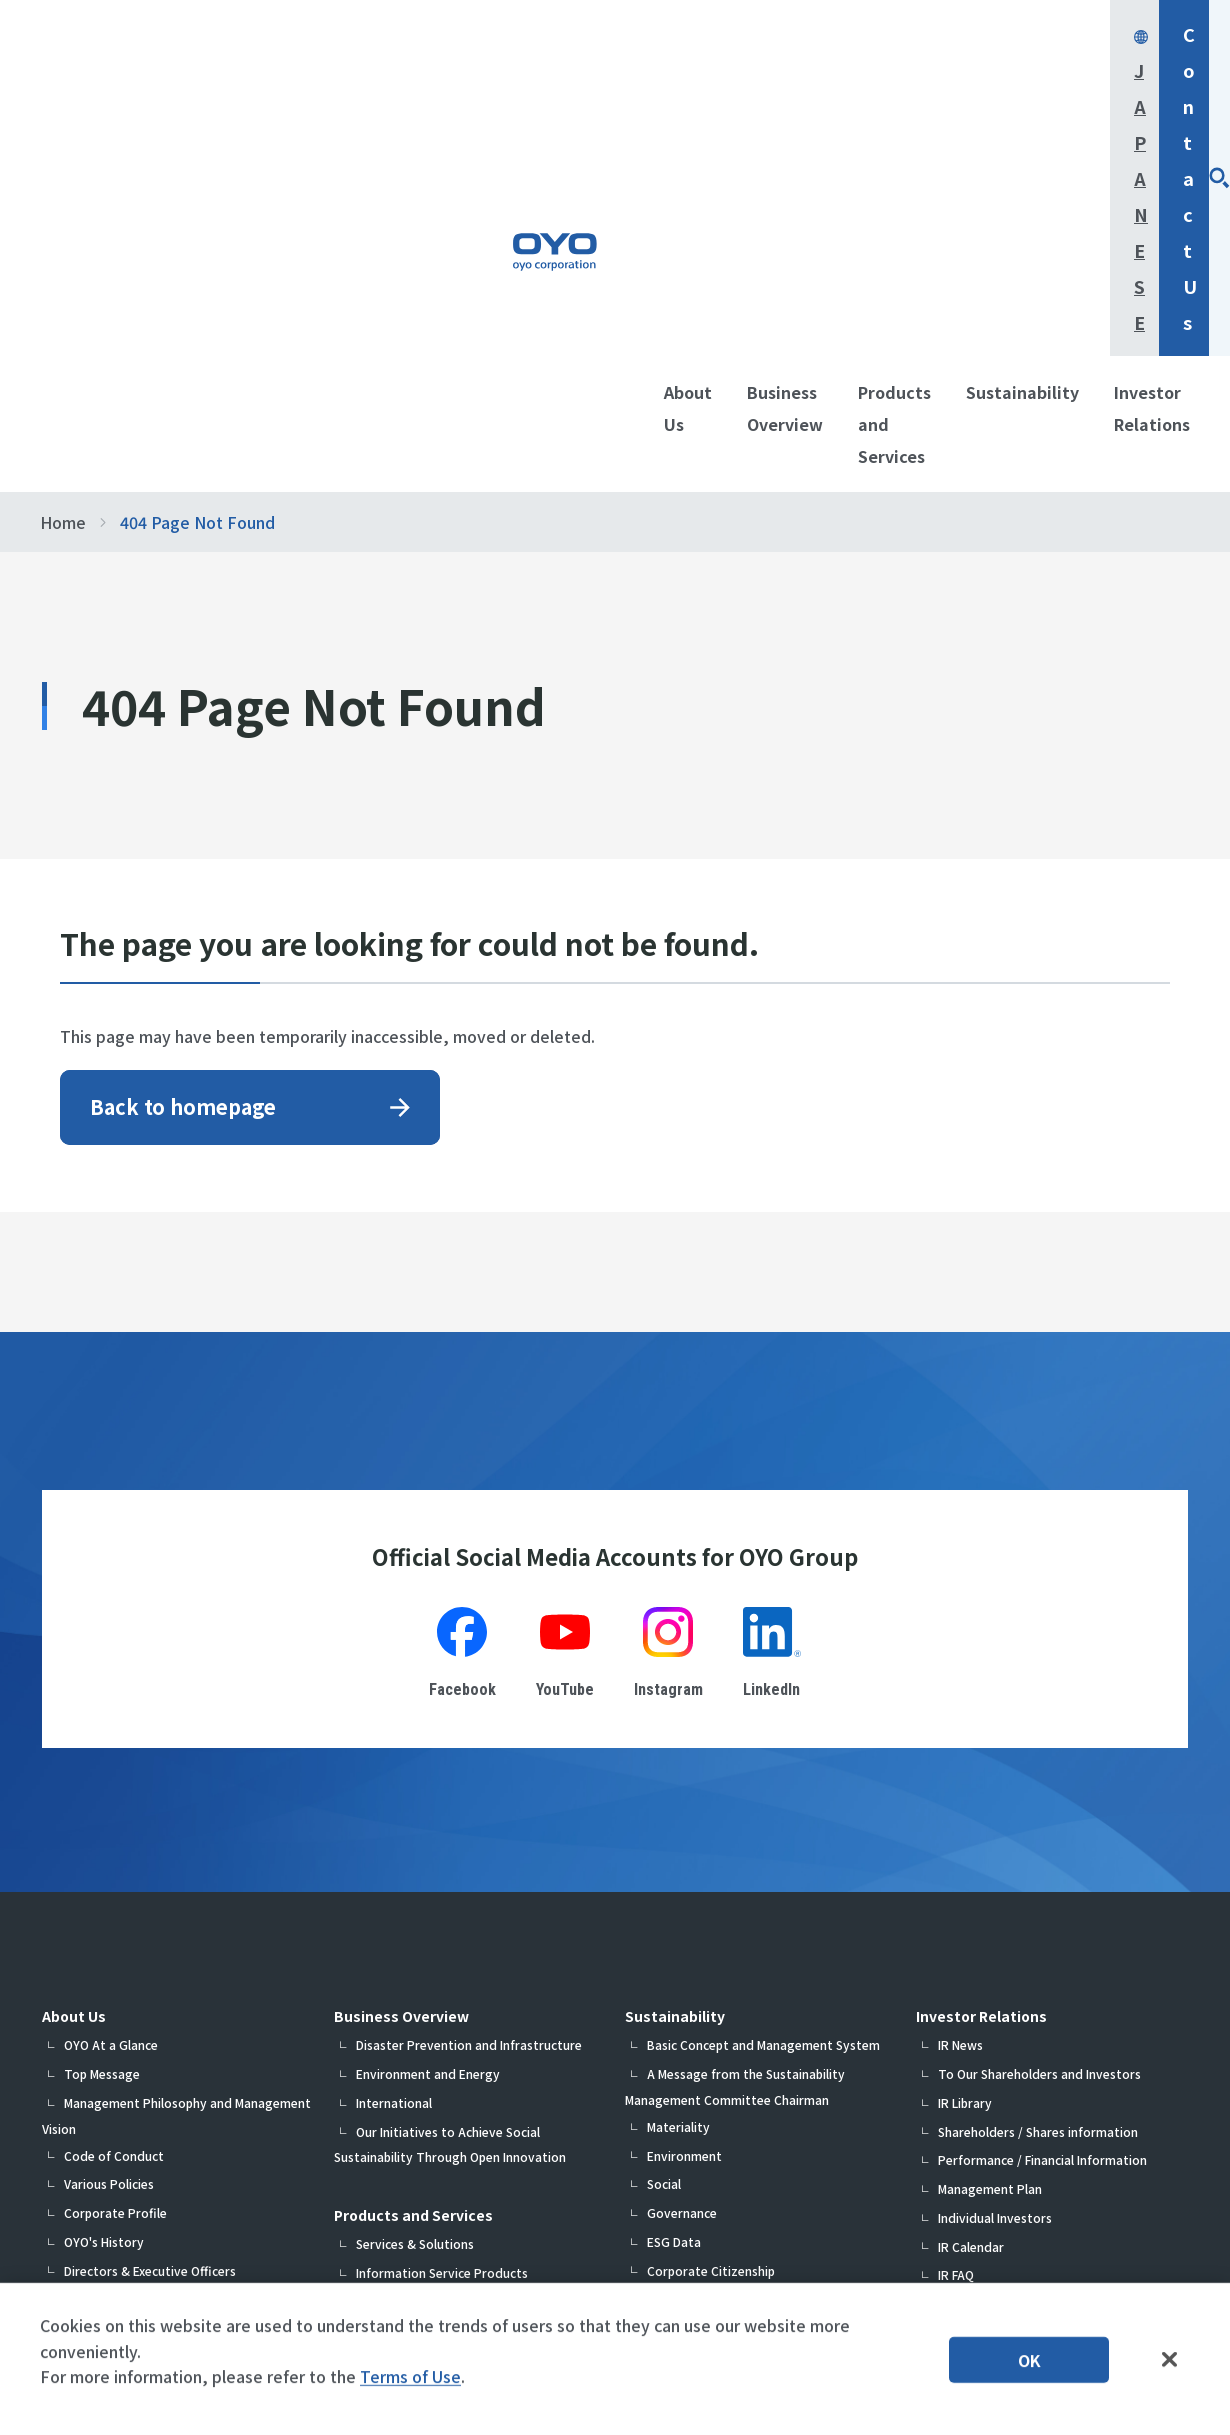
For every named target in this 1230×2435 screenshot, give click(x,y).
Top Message (102, 1721)
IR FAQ (956, 1922)
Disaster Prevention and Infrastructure (469, 1692)
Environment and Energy (428, 1721)
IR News (960, 1692)
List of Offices (104, 2004)
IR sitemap (968, 1980)
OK (1029, 2370)
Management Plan (990, 1836)
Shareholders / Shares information (1038, 1779)
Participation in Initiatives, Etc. (736, 1946)
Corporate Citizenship (711, 1918)
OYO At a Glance (111, 1692)
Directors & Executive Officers (150, 1918)
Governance (682, 1860)
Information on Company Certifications (178, 2119)
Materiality (678, 1774)
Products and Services (413, 1863)
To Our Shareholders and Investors (1039, 1721)
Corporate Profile (115, 1860)
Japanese (891, 34)
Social (664, 1831)
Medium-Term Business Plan (144, 2033)
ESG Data (674, 1889)
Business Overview (401, 1664)
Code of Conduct (114, 1803)
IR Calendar (971, 1894)
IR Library (965, 1750)
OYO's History (104, 1889)
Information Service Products (442, 1920)
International (394, 1750)
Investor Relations (981, 1664)
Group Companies (115, 1975)
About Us (74, 1664)
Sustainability (675, 1664)
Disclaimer (967, 2009)
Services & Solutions (415, 1891)
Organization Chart (120, 1946)
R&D (76, 2090)
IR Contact (969, 1951)
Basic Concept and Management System (763, 1692)
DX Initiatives (102, 2061)
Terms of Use (410, 2387)
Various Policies (109, 1831)
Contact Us (1067, 34)
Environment (684, 1803)
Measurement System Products (447, 1949)
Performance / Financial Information (1042, 1807)
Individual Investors (995, 1865)
